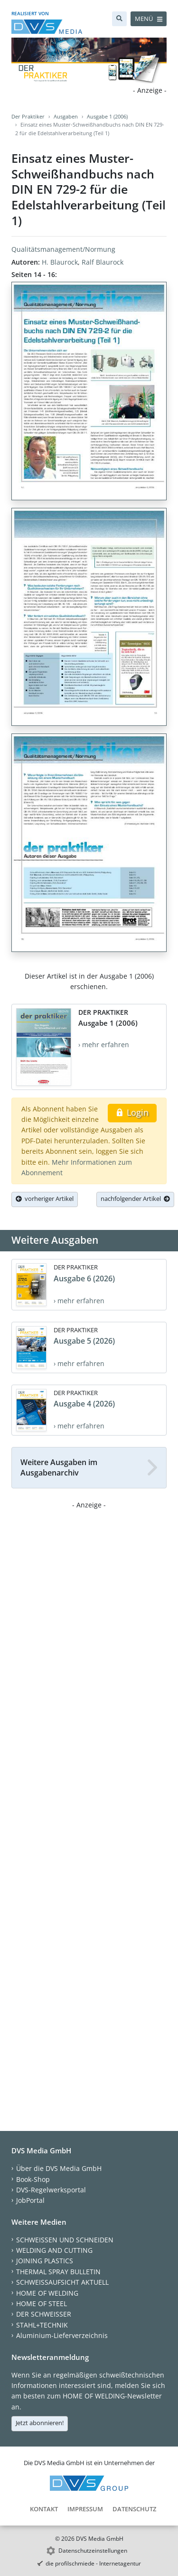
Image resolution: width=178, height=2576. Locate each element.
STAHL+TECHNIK (42, 2324)
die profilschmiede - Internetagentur (93, 2563)
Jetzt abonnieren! (40, 2422)
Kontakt (44, 2509)
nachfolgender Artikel (135, 1198)
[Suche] (119, 18)
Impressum (85, 2509)
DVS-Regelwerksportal (51, 2189)
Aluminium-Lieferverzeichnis (62, 2335)
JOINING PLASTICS (44, 2260)
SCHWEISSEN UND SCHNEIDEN (64, 2239)
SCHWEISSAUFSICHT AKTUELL (62, 2282)
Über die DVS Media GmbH (59, 2168)
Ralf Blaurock (102, 262)
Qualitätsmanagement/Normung (63, 249)
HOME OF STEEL (41, 2303)
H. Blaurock (60, 262)
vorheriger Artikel (45, 1198)
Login (132, 1112)
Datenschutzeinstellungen (92, 2550)
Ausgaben (66, 116)
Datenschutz (134, 2509)
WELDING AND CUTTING (54, 2250)
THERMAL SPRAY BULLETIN (58, 2271)
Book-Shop (33, 2179)
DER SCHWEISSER (43, 2313)
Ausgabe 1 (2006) (107, 116)
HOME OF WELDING (47, 2293)
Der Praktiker (28, 116)
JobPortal (30, 2200)
